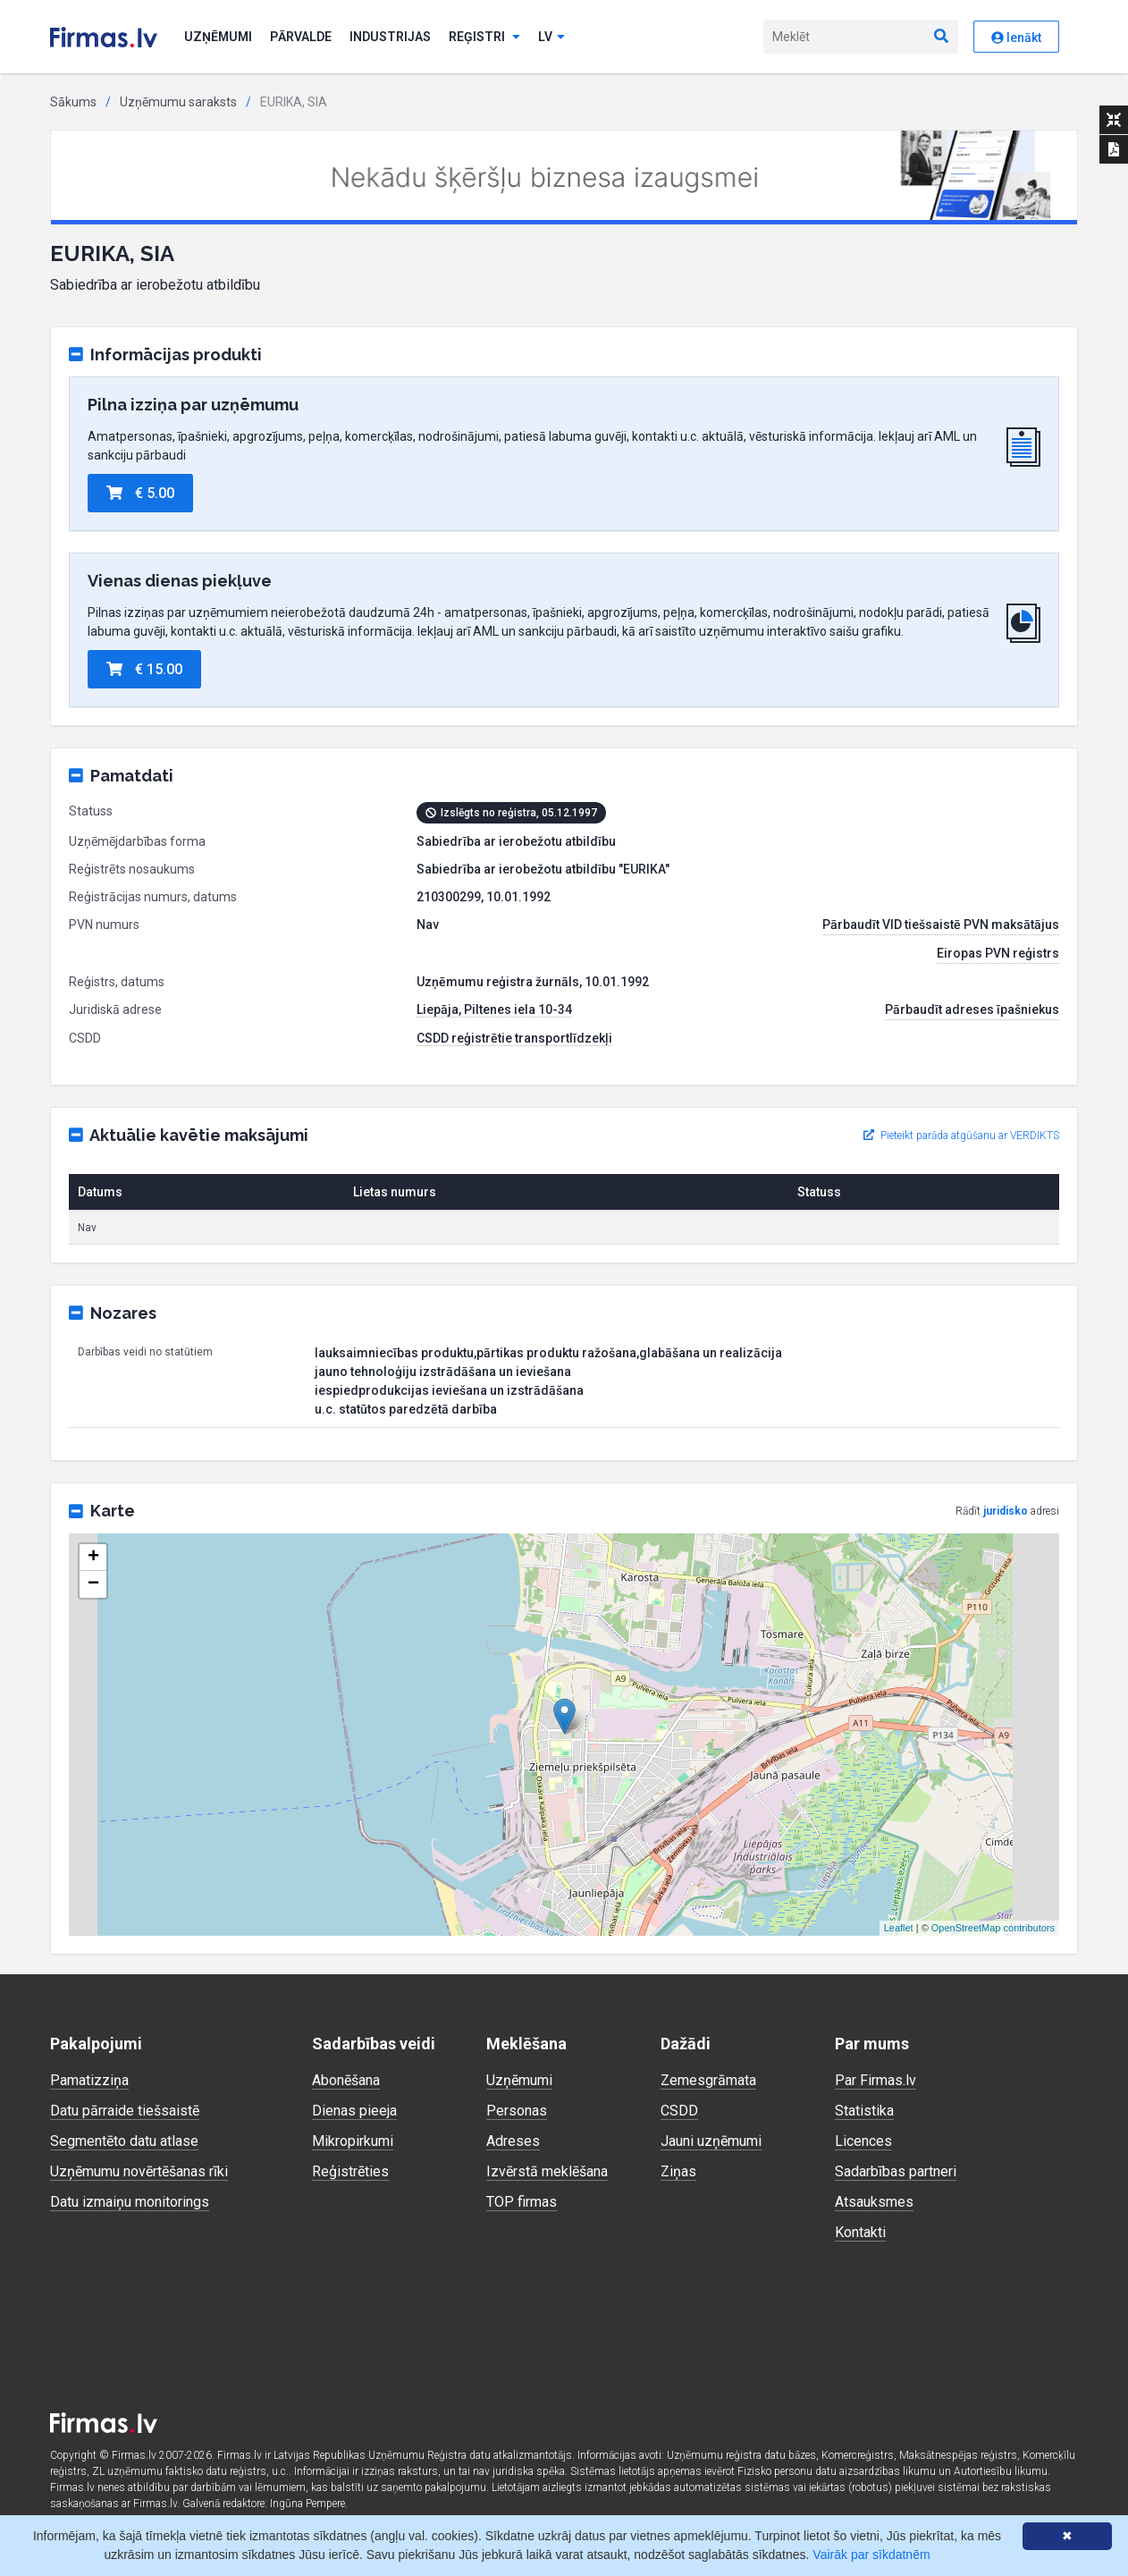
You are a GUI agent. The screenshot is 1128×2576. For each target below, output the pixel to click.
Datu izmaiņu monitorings (129, 2201)
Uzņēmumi (218, 37)
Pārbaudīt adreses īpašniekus (972, 1009)
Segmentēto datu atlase (124, 2141)
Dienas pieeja (354, 2110)
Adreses (513, 2141)
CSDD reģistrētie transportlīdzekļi (514, 1038)
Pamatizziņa (89, 2080)
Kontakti (860, 2232)
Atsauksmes (874, 2201)
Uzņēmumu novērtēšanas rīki (139, 2171)
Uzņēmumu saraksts (178, 102)
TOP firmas (521, 2201)
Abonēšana (346, 2080)
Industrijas (390, 37)
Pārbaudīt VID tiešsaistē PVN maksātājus (940, 924)
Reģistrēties (350, 2171)
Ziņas (678, 2171)
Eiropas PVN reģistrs (998, 953)
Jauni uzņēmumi (711, 2141)
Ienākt (1016, 37)
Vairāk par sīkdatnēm (871, 2554)
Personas (516, 2110)
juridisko (1005, 1511)
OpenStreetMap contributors (993, 1927)
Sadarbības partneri (895, 2171)
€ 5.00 (140, 493)
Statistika (864, 2110)
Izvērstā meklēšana (547, 2171)
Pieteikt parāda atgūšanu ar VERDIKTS (961, 1135)
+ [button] (93, 1557)
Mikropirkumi (352, 2141)
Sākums (73, 102)
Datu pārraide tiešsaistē (124, 2110)
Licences (863, 2141)
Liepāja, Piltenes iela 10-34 (494, 1009)
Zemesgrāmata (708, 2080)
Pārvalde (301, 37)
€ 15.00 (144, 669)
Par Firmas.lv (875, 2080)
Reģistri (484, 37)
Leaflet (898, 1927)
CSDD (679, 2110)
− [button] (93, 1584)
